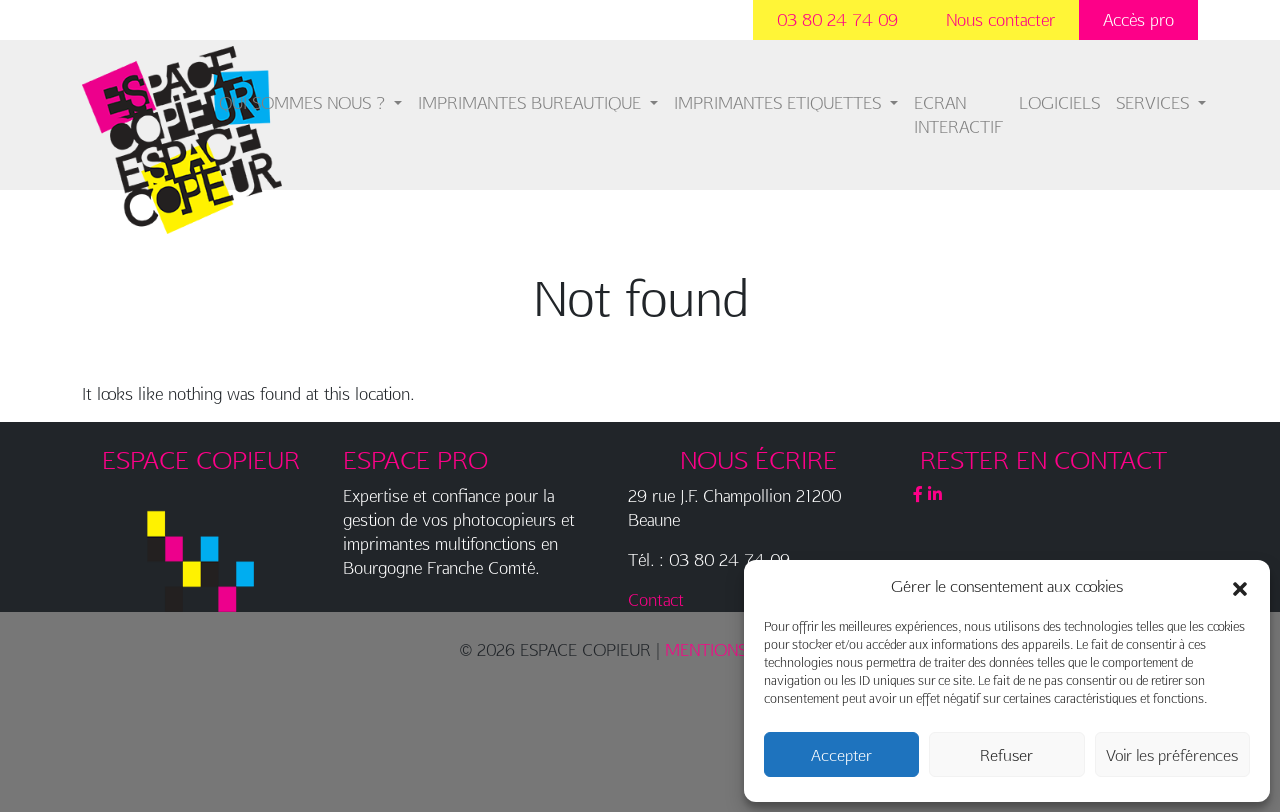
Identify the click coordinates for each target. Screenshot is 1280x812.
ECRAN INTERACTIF (958, 114)
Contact (656, 599)
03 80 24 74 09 (837, 19)
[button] (1240, 586)
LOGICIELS (1059, 102)
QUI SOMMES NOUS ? (304, 102)
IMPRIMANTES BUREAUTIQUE (532, 102)
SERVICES (1155, 102)
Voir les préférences (1172, 755)
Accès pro (1138, 19)
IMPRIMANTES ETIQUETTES (780, 102)
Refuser (1006, 755)
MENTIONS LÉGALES (742, 649)
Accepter (841, 755)
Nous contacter (1000, 19)
